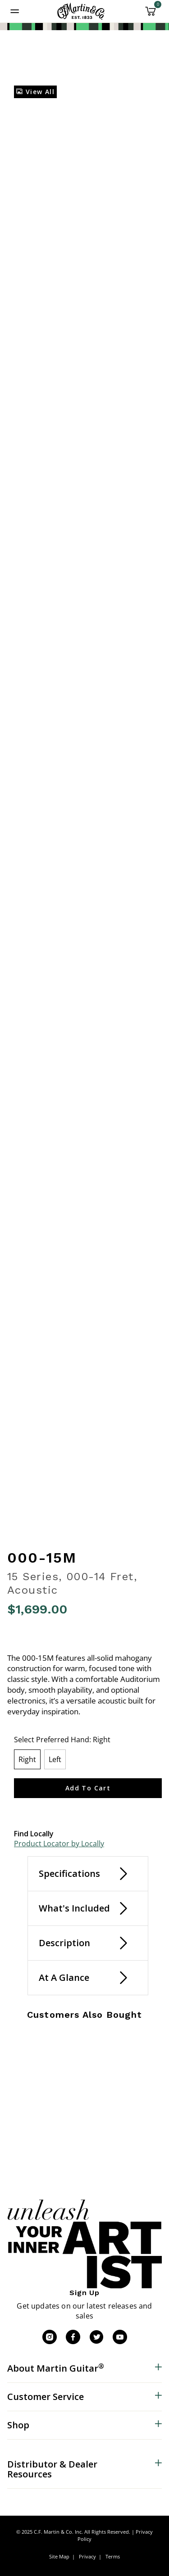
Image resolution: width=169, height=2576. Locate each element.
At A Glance (64, 1977)
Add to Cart (87, 1788)
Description (64, 1943)
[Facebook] (73, 2337)
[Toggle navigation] (15, 11)
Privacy (87, 2556)
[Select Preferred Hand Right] (27, 1759)
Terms (112, 2556)
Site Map (59, 2556)
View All (35, 91)
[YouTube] (120, 2337)
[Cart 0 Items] (150, 14)
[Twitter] (96, 2337)
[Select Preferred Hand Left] (55, 1759)
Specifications (69, 1873)
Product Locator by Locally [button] (59, 1843)
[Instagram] (49, 2337)
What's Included (74, 1908)
